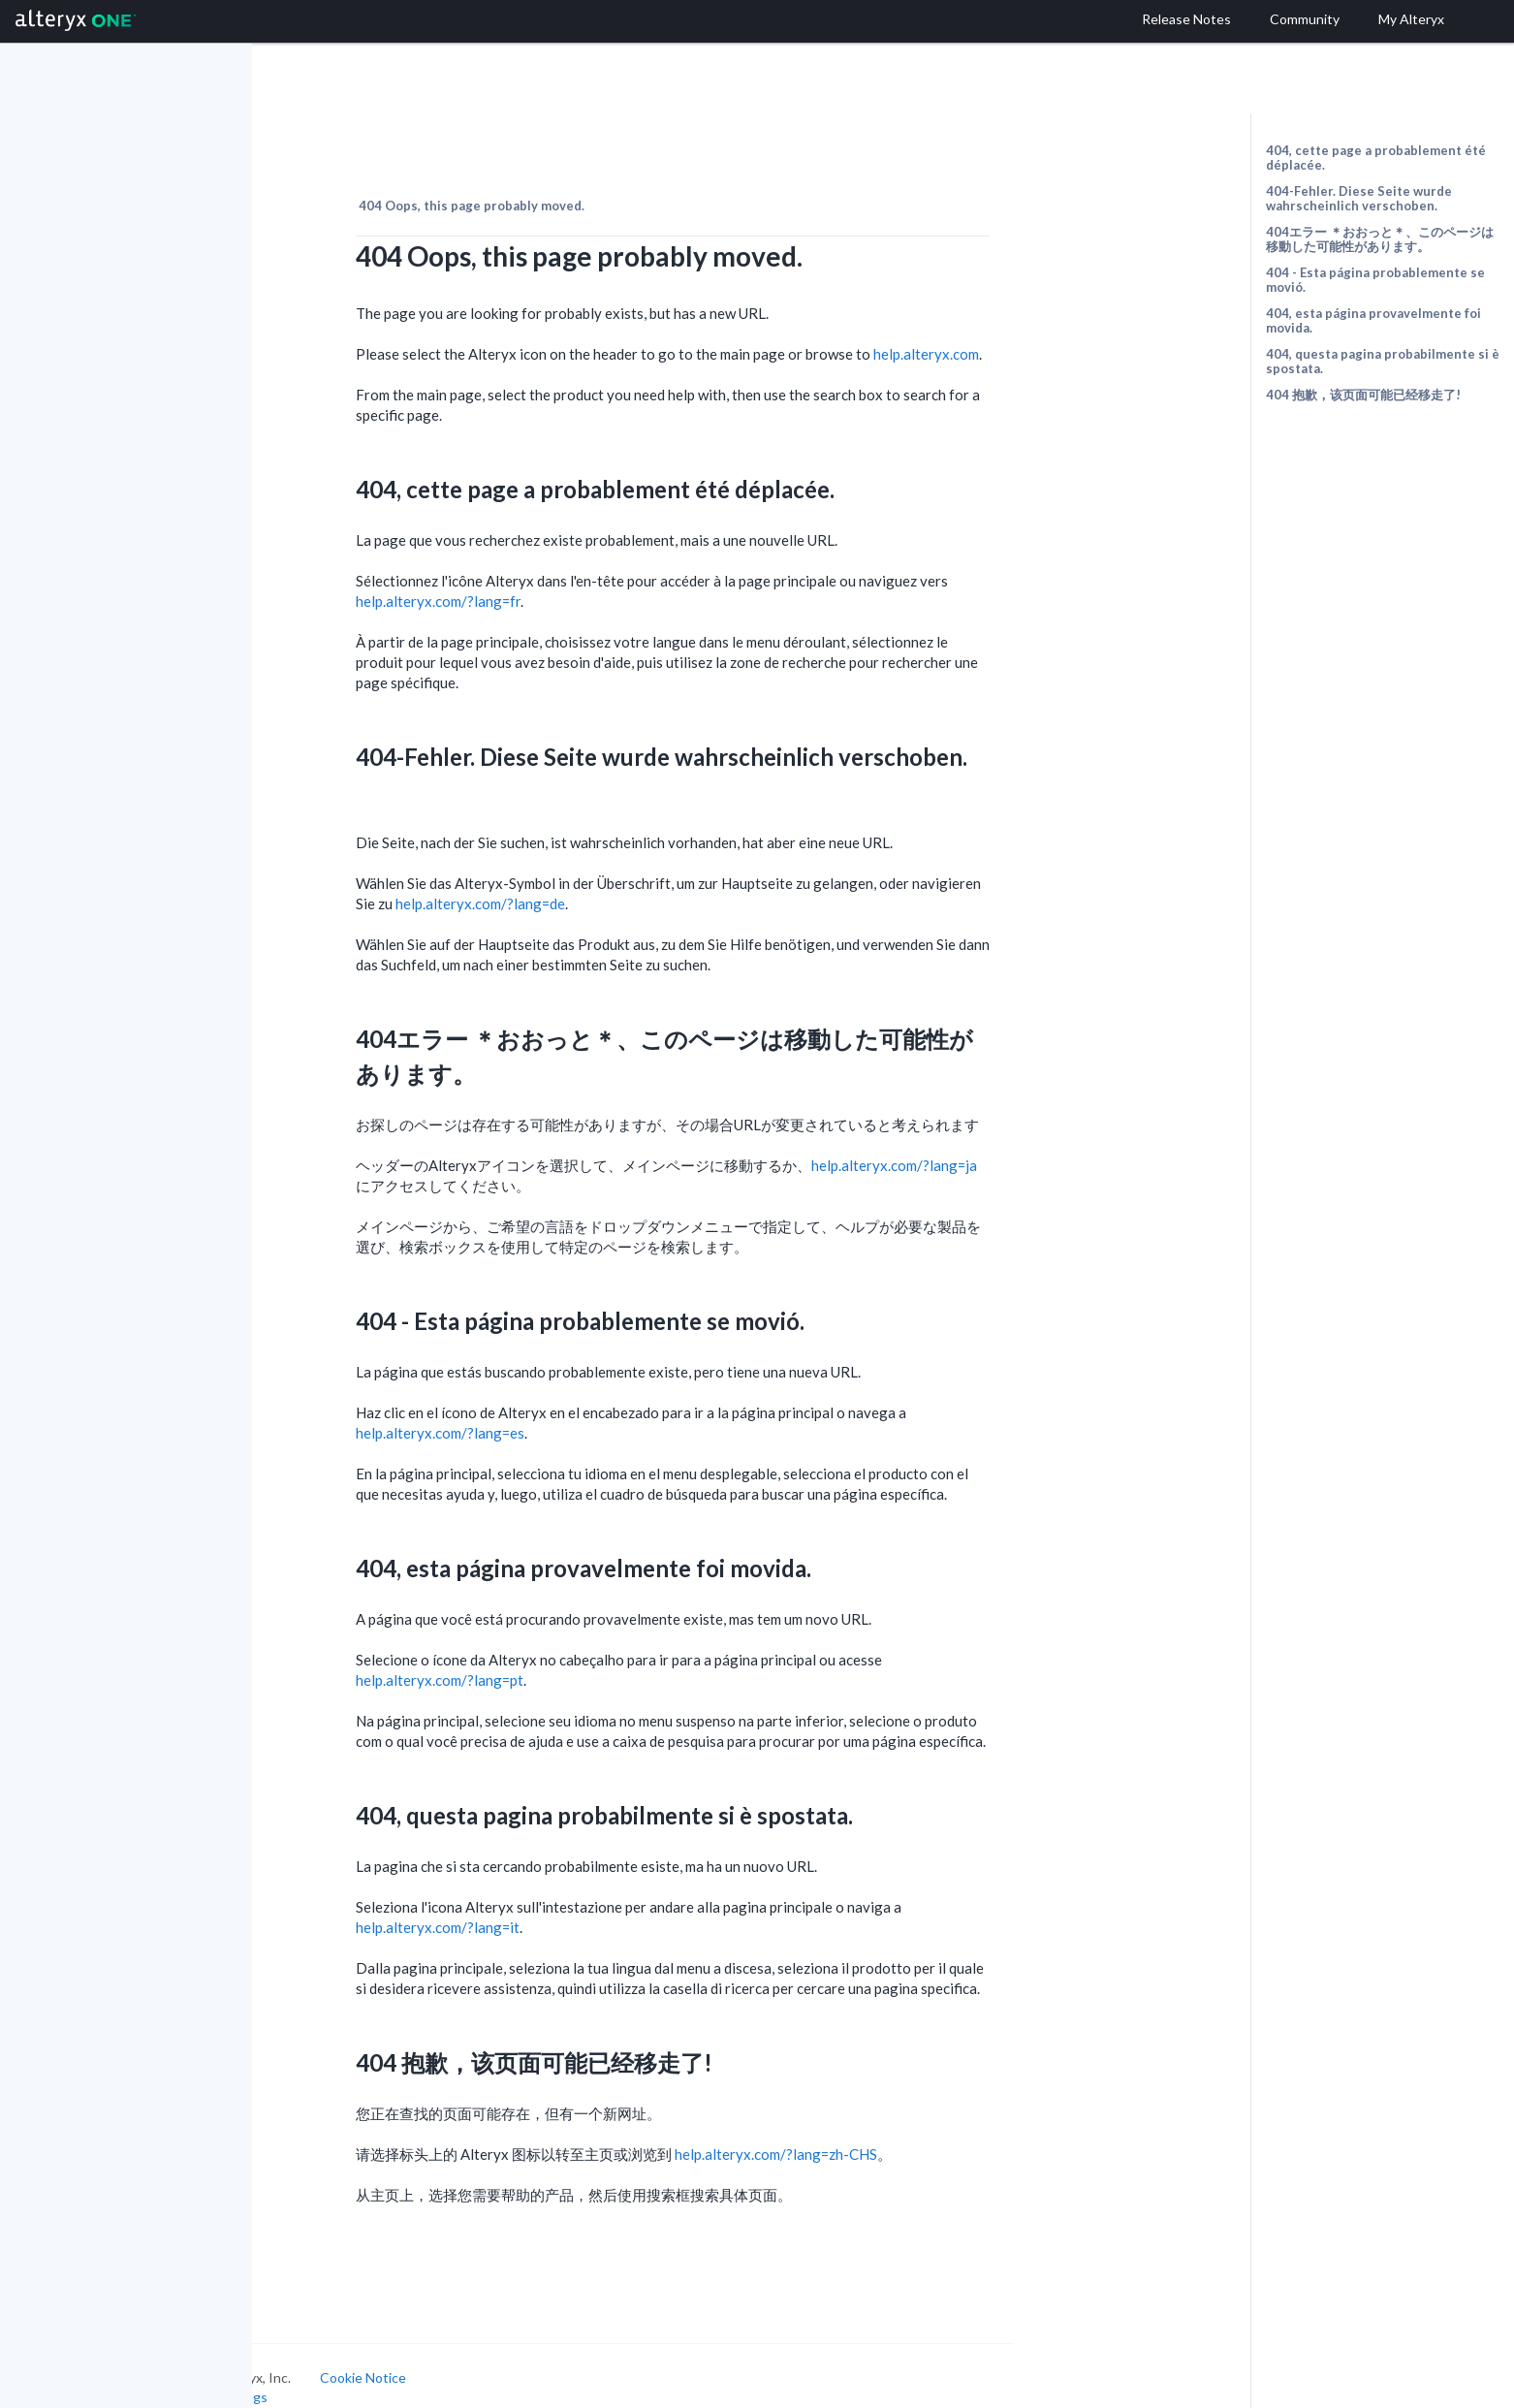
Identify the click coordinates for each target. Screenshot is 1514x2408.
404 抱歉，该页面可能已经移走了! (1363, 394)
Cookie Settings (325, 2373)
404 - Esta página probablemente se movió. (1375, 280)
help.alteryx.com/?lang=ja (1001, 1143)
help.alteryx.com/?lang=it (544, 1905)
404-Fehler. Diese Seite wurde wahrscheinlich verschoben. (1359, 198)
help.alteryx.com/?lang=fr (544, 578)
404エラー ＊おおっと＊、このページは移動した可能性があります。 (1380, 239)
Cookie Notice (469, 2355)
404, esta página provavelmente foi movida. (1373, 320)
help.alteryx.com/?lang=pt (546, 1657)
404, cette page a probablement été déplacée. (1376, 158)
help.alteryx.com (1033, 331)
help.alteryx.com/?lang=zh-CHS (882, 2131)
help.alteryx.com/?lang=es (546, 1410)
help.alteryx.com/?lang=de (587, 881)
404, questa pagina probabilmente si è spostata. (1382, 361)
